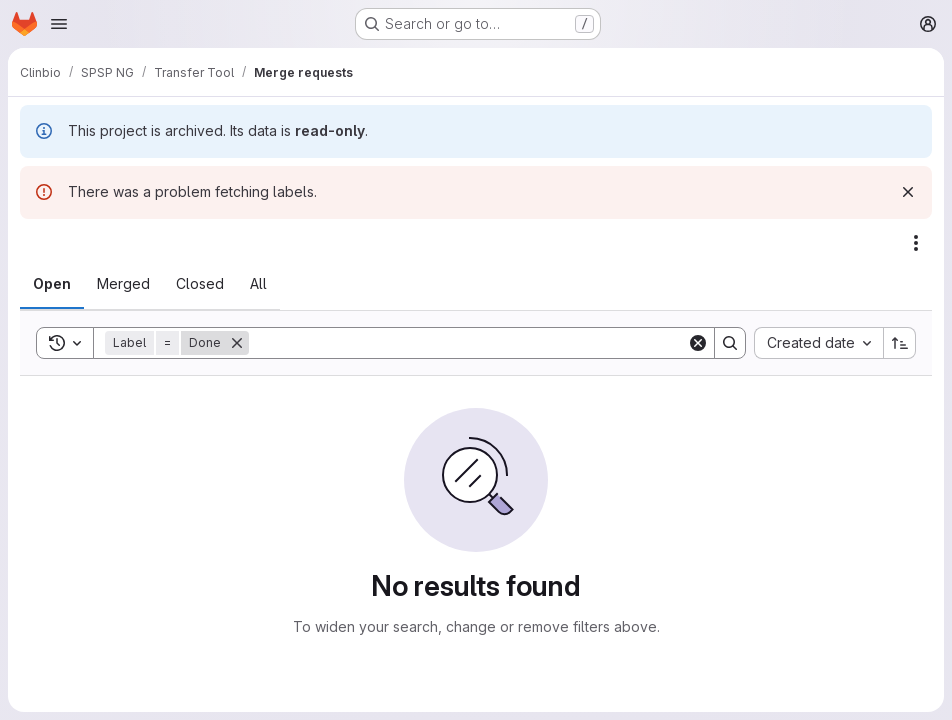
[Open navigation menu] (59, 24)
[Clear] (698, 343)
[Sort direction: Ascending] (900, 343)
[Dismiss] (908, 192)
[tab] (52, 284)
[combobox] (818, 343)
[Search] (468, 343)
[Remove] (237, 343)
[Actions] (916, 243)
